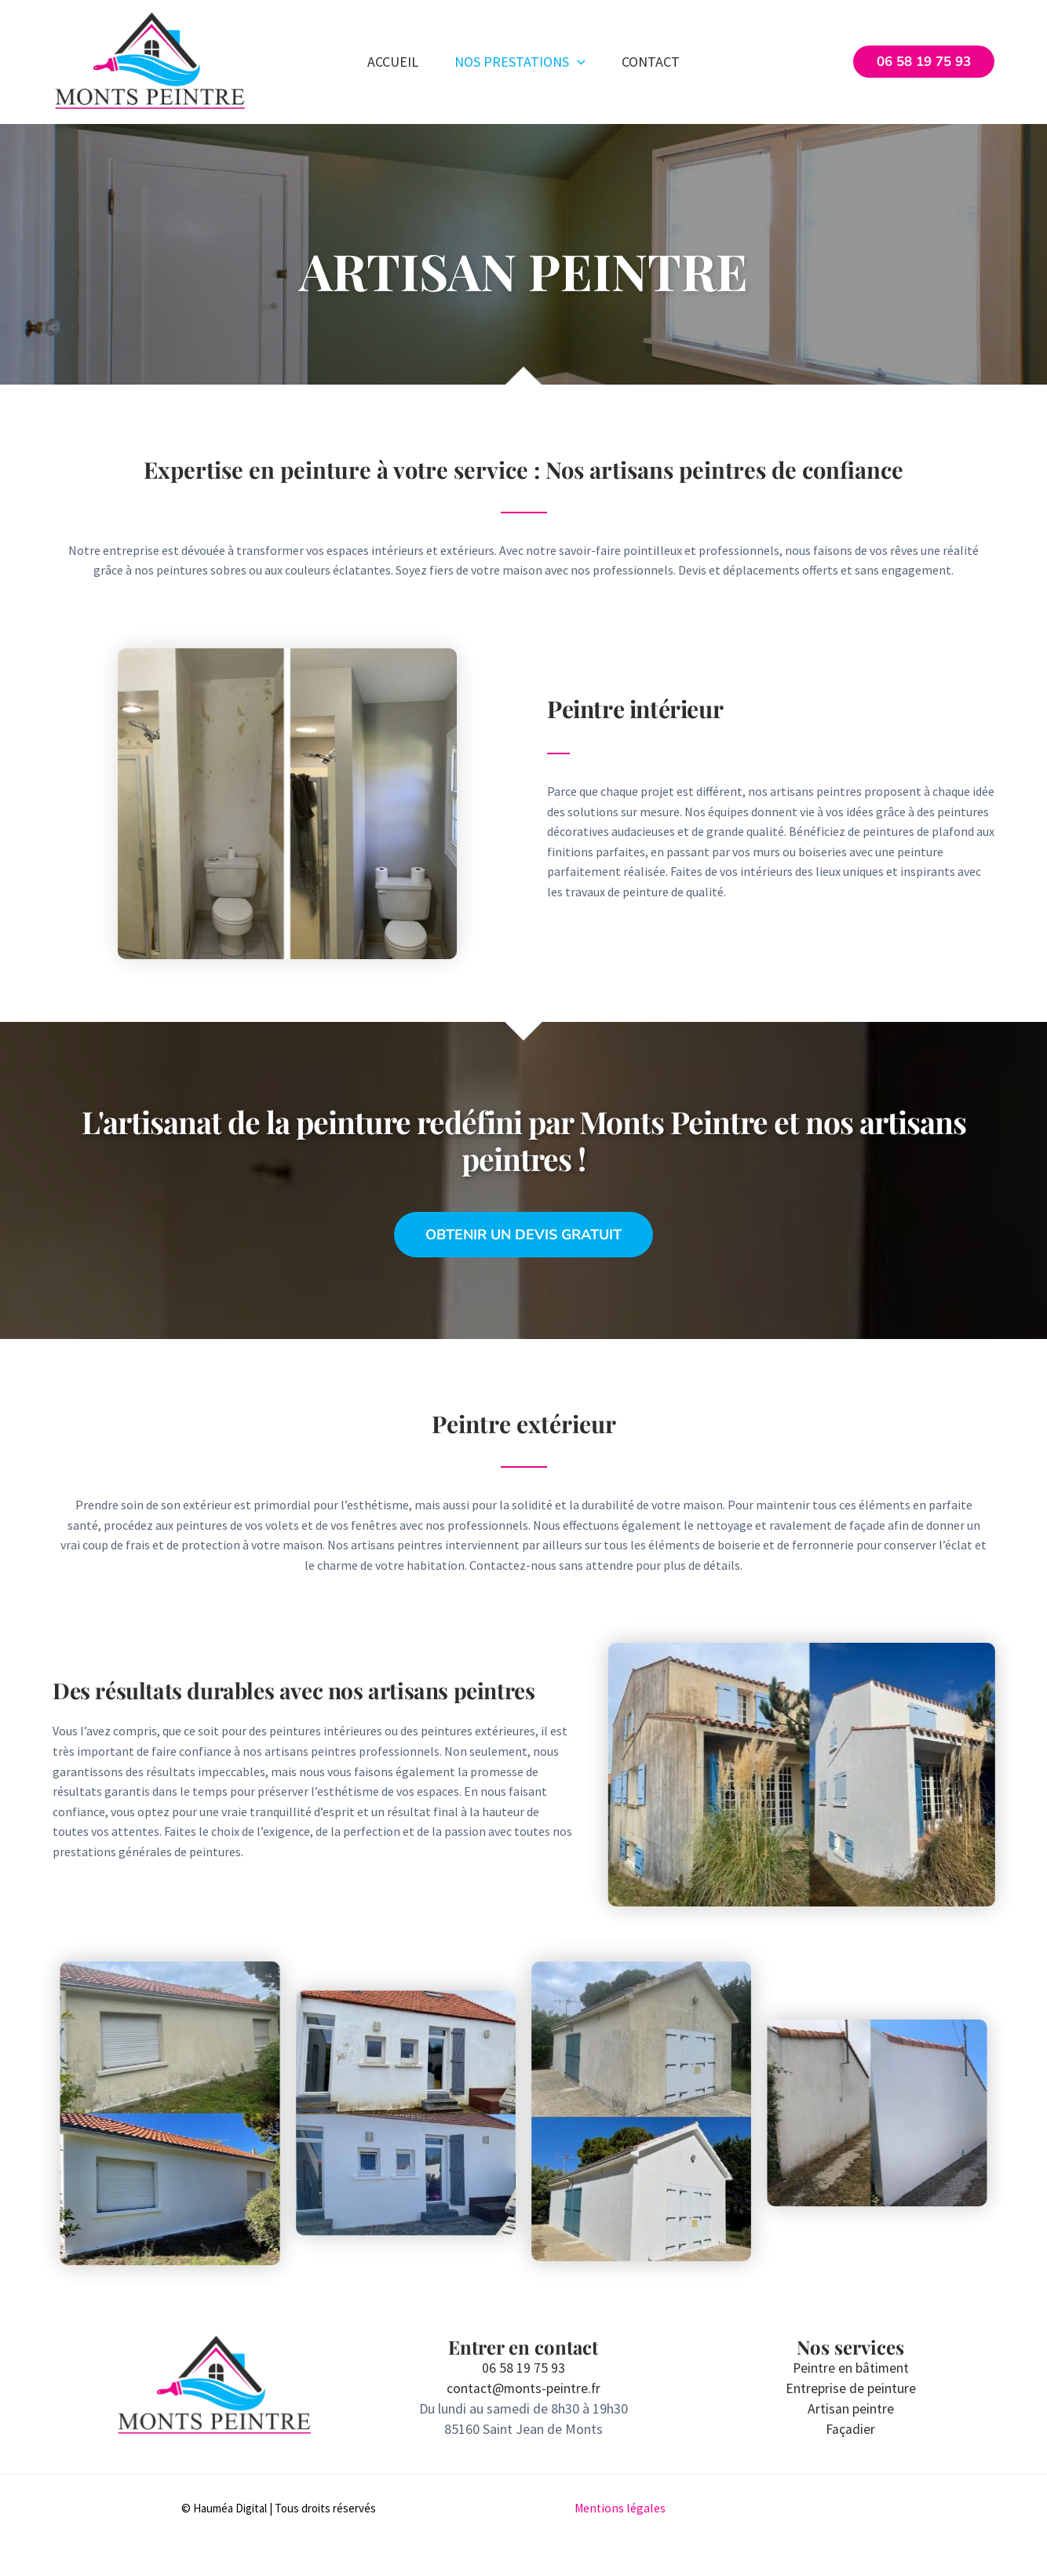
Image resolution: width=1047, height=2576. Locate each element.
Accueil (391, 62)
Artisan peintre (851, 2408)
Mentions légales (621, 2507)
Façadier (851, 2428)
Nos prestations (520, 62)
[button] (577, 62)
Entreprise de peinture (851, 2388)
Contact (652, 62)
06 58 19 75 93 (523, 2368)
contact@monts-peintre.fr (523, 2388)
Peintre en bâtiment (851, 2368)
